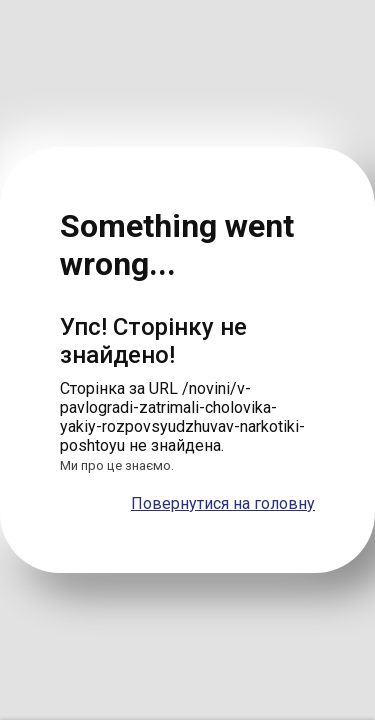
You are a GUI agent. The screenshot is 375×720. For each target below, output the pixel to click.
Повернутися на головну (223, 503)
